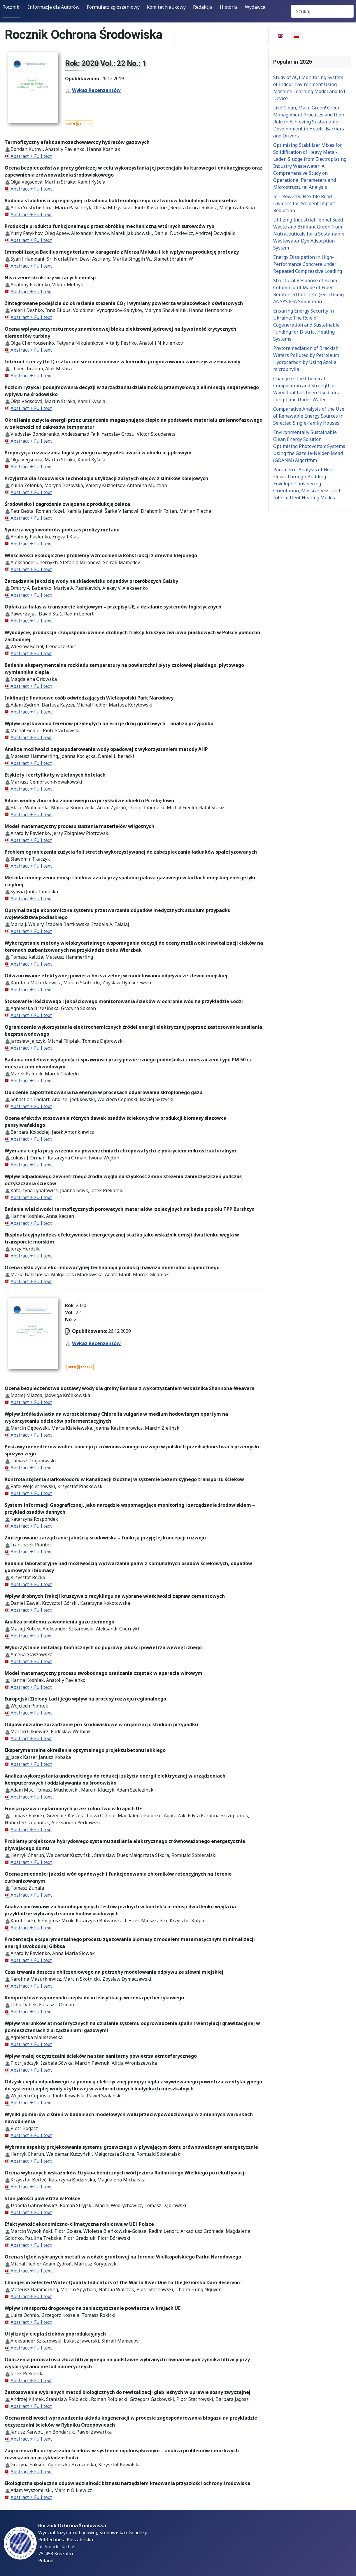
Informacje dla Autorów (54, 7)
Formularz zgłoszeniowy (113, 7)
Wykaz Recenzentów (96, 90)
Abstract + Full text (31, 156)
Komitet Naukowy (166, 7)
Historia (229, 7)
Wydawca (255, 7)
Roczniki (11, 7)
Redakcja (203, 7)
